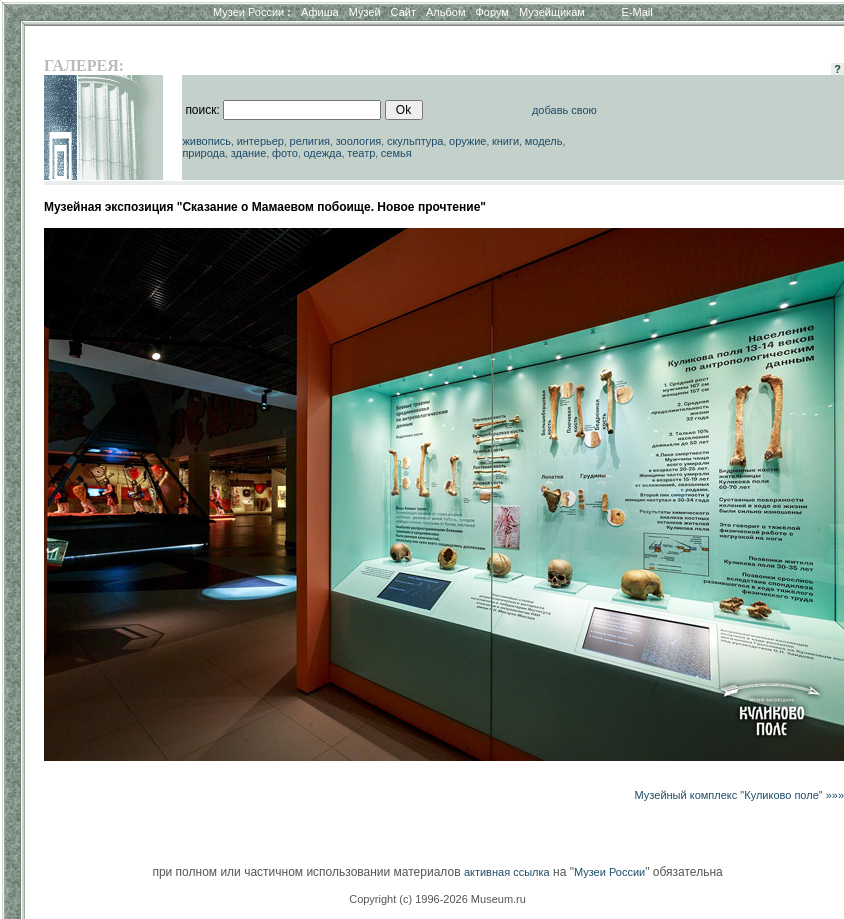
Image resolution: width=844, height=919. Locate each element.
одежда (322, 153)
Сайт (403, 12)
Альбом (445, 12)
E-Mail (637, 12)
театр (361, 153)
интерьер (260, 141)
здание (249, 153)
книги (505, 141)
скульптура (415, 141)
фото (285, 153)
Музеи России (252, 12)
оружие (467, 141)
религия (310, 141)
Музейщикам (552, 12)
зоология (359, 141)
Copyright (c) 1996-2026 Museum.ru (437, 899)
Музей (365, 12)
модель (544, 141)
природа (203, 153)
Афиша (320, 12)
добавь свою (564, 110)
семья (396, 153)
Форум (491, 12)
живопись (206, 141)
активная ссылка (507, 872)
